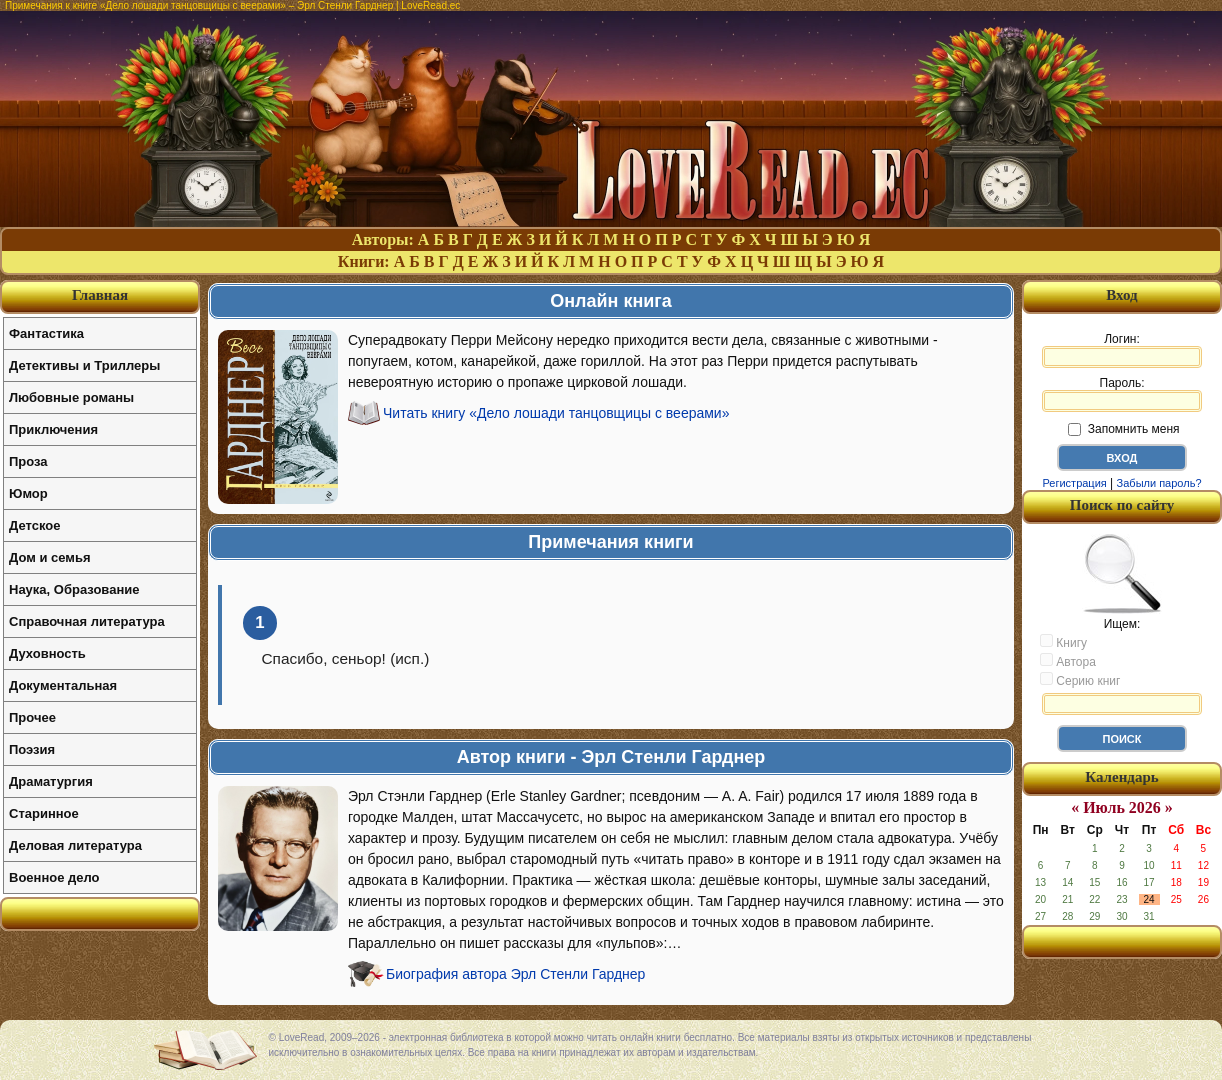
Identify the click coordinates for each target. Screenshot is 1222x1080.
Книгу (1063, 642)
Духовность (47, 653)
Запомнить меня (1123, 429)
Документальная (63, 685)
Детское (34, 525)
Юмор (28, 493)
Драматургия (51, 781)
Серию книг (1080, 680)
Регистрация (1074, 483)
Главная (100, 295)
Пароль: (1122, 394)
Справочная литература (87, 621)
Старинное (44, 813)
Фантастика (46, 333)
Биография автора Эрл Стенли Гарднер (515, 974)
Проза (28, 461)
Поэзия (32, 749)
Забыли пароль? (1159, 483)
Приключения (53, 429)
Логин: (1122, 350)
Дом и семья (50, 557)
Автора (1068, 661)
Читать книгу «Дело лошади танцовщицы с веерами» (556, 413)
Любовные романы (71, 397)
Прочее (32, 717)
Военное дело (54, 877)
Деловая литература (75, 845)
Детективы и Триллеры (84, 365)
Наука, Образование (74, 589)
